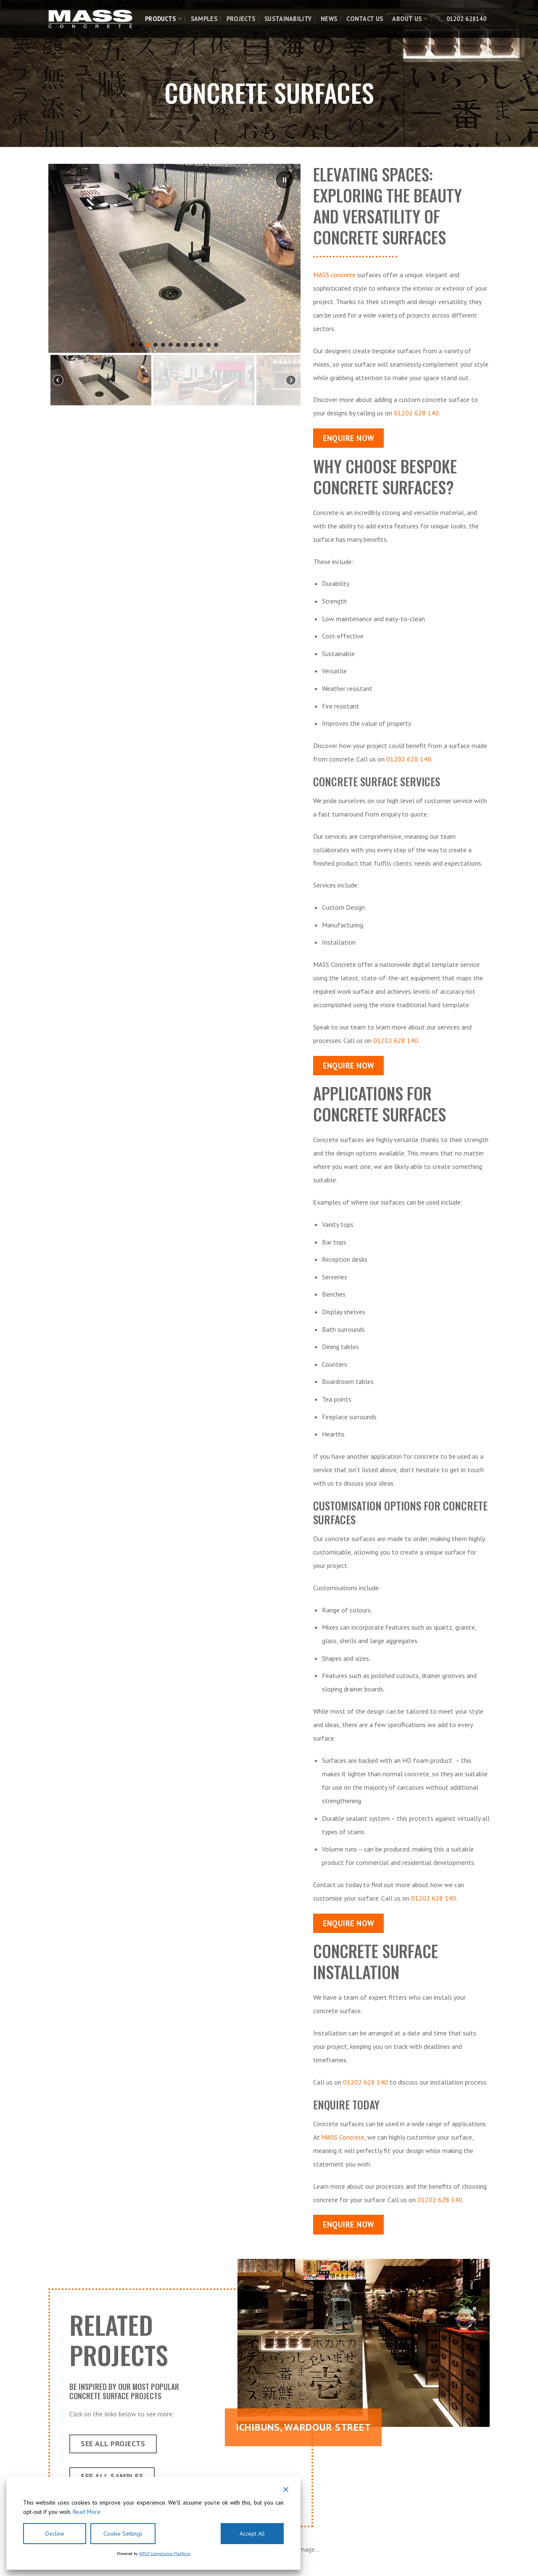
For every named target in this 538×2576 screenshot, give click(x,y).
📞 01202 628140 (461, 19)
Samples (204, 19)
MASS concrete (334, 274)
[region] (174, 285)
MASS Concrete (343, 2137)
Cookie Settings (122, 2533)
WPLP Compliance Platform (164, 2553)
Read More (86, 2512)
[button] (284, 179)
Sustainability (287, 19)
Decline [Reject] (54, 2533)
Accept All (252, 2533)
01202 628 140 (416, 413)
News (329, 19)
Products (163, 19)
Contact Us (364, 19)
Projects (241, 19)
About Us (409, 19)
